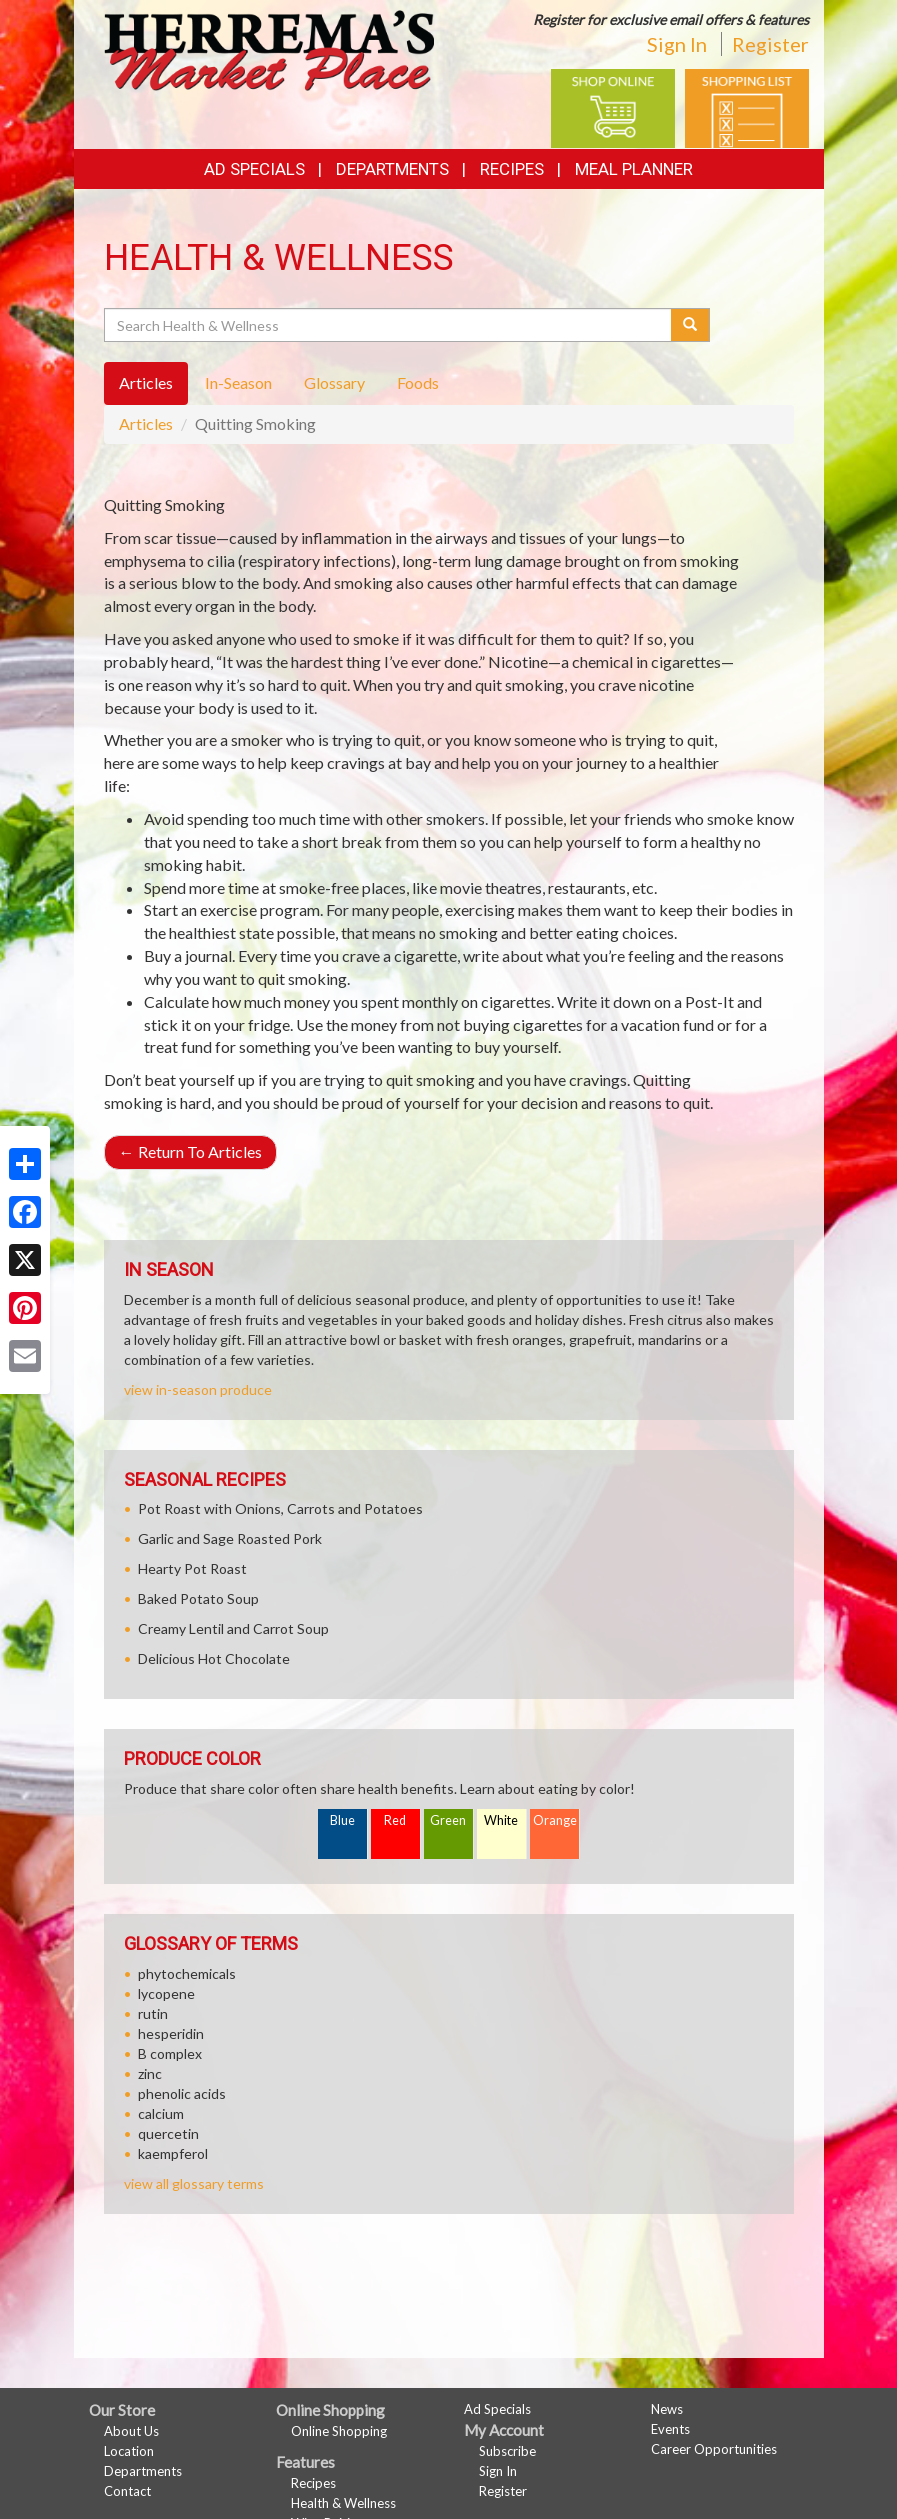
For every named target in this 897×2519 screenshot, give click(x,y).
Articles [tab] (146, 382)
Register (770, 44)
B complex (170, 2053)
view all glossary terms (194, 2183)
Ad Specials (254, 169)
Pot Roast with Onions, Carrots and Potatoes (280, 1508)
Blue (342, 1820)
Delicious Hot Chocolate (214, 1658)
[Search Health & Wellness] (389, 325)
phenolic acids (182, 2093)
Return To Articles (190, 1151)
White (501, 1820)
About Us (131, 2431)
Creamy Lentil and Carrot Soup (233, 1628)
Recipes (512, 169)
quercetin (168, 2133)
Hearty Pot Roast (192, 1568)
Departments (143, 2471)
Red (395, 1820)
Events (670, 2429)
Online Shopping (339, 2431)
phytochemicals (187, 1973)
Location (129, 2451)
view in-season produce (198, 1389)
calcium (161, 2113)
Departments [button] (392, 169)
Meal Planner (634, 169)
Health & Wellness (343, 2503)
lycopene (166, 1993)
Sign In (677, 44)
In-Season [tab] (238, 382)
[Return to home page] (269, 48)
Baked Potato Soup (198, 1598)
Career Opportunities (714, 2449)
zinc (150, 2073)
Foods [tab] (418, 382)
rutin (153, 2013)
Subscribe (507, 2451)
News (667, 2409)
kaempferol (173, 2153)
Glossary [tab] (334, 382)
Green (448, 1820)
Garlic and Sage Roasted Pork (230, 1538)
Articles (146, 423)
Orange (555, 1820)
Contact (127, 2491)
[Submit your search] (690, 325)
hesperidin (171, 2033)
